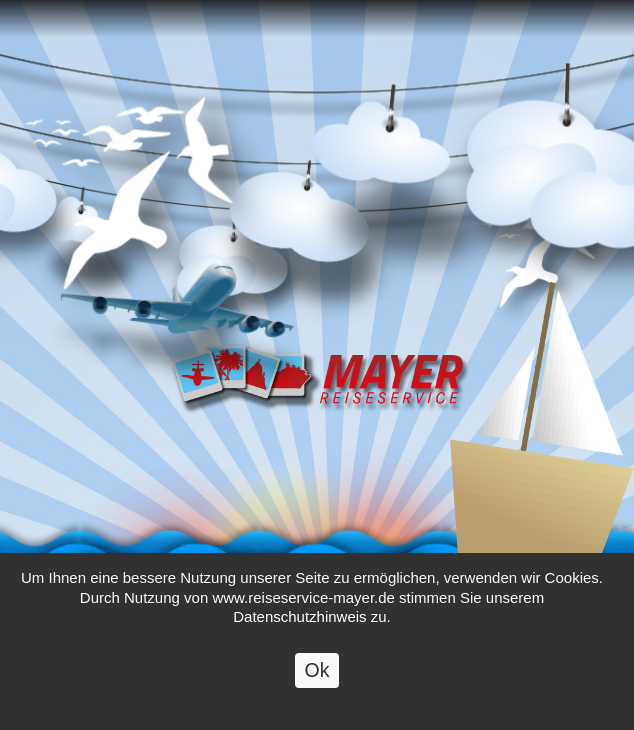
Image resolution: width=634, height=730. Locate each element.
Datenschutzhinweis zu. (312, 647)
